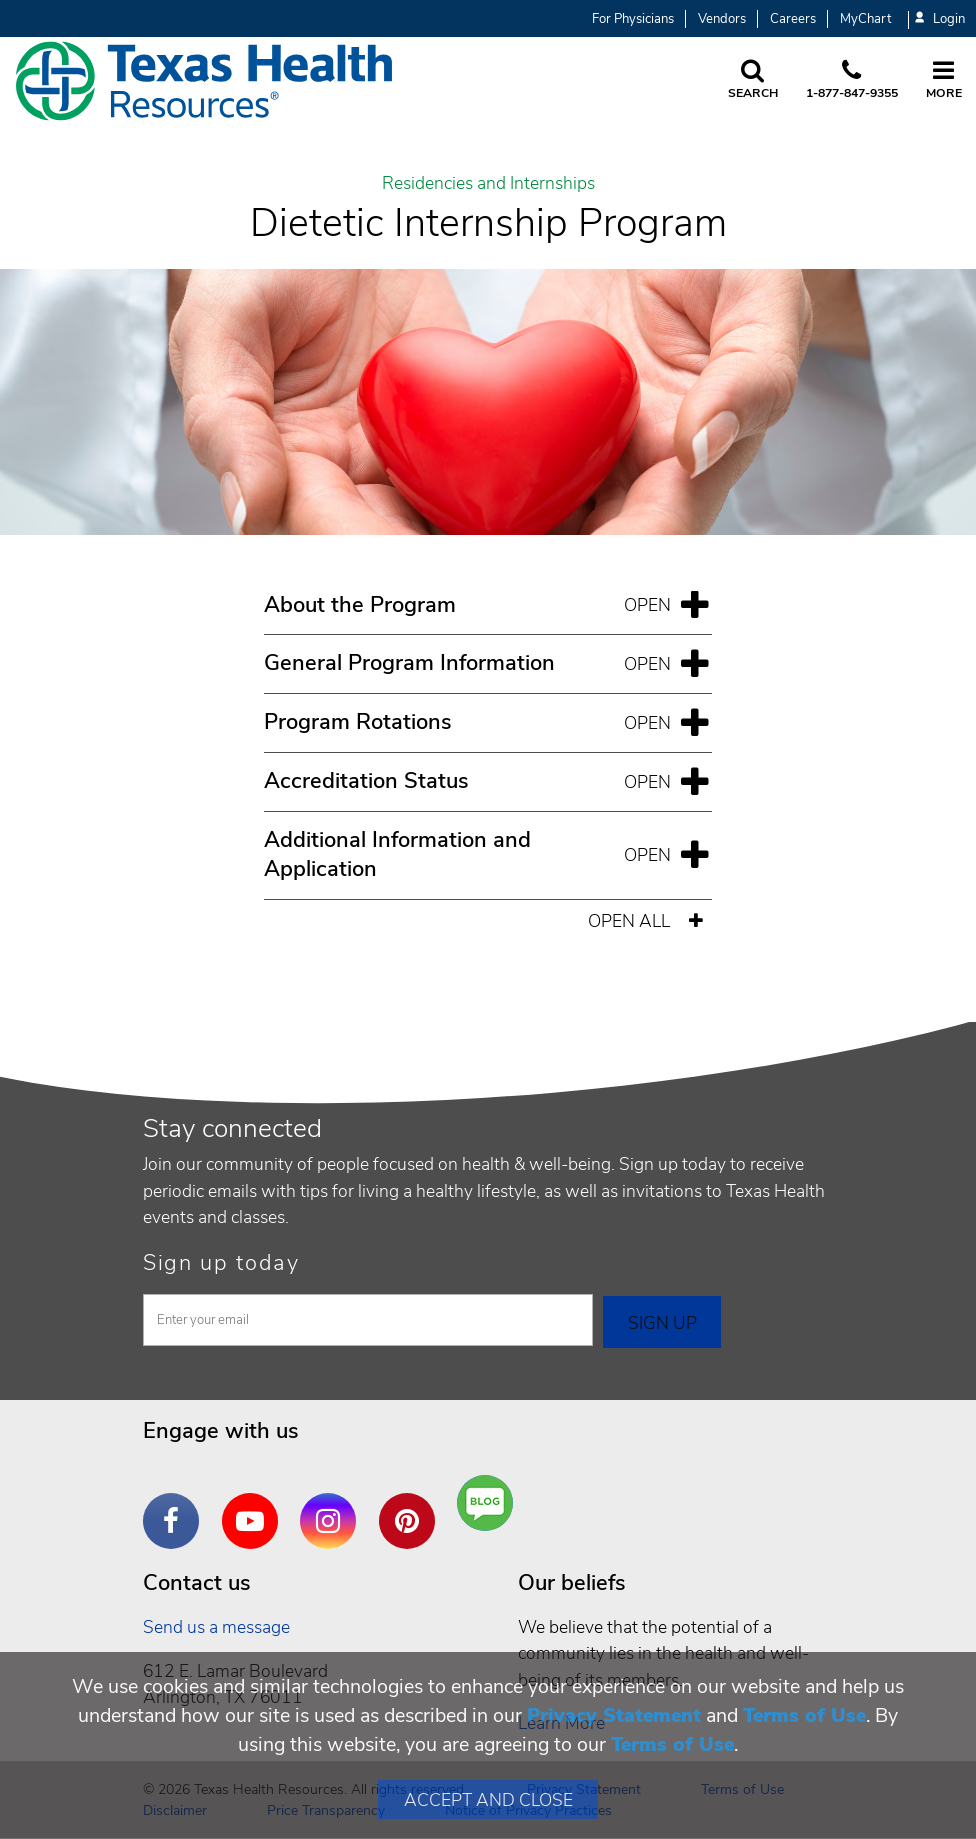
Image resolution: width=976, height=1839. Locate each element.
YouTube (255, 1506)
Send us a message (216, 1627)
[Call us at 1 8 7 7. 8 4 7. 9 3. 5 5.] (852, 81)
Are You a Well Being (489, 1503)
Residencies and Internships (488, 184)
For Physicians (633, 19)
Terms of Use (804, 1715)
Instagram (333, 1506)
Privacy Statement (614, 1715)
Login (940, 19)
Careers (793, 19)
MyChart (865, 19)
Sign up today (221, 1263)
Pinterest (412, 1506)
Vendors (722, 19)
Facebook (176, 1506)
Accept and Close (488, 1800)
